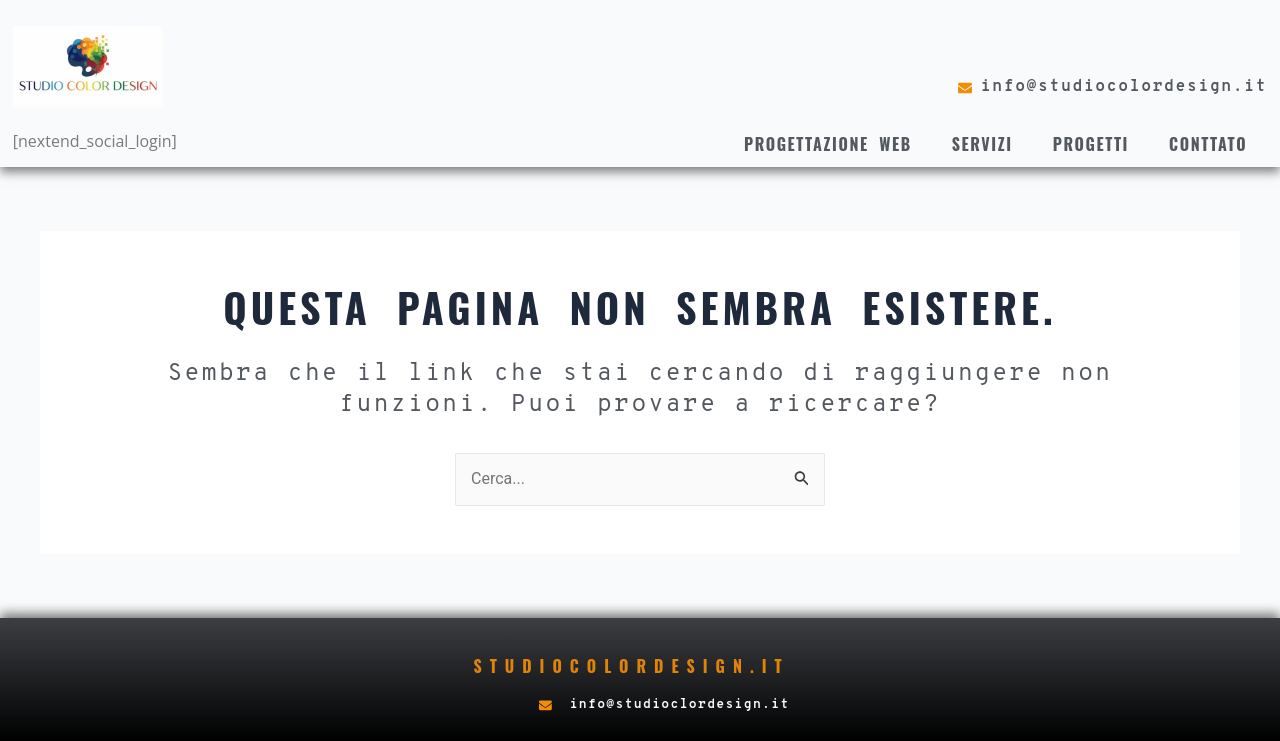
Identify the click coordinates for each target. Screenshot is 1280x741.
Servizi (982, 144)
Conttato (1208, 144)
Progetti (1091, 144)
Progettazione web (828, 144)
